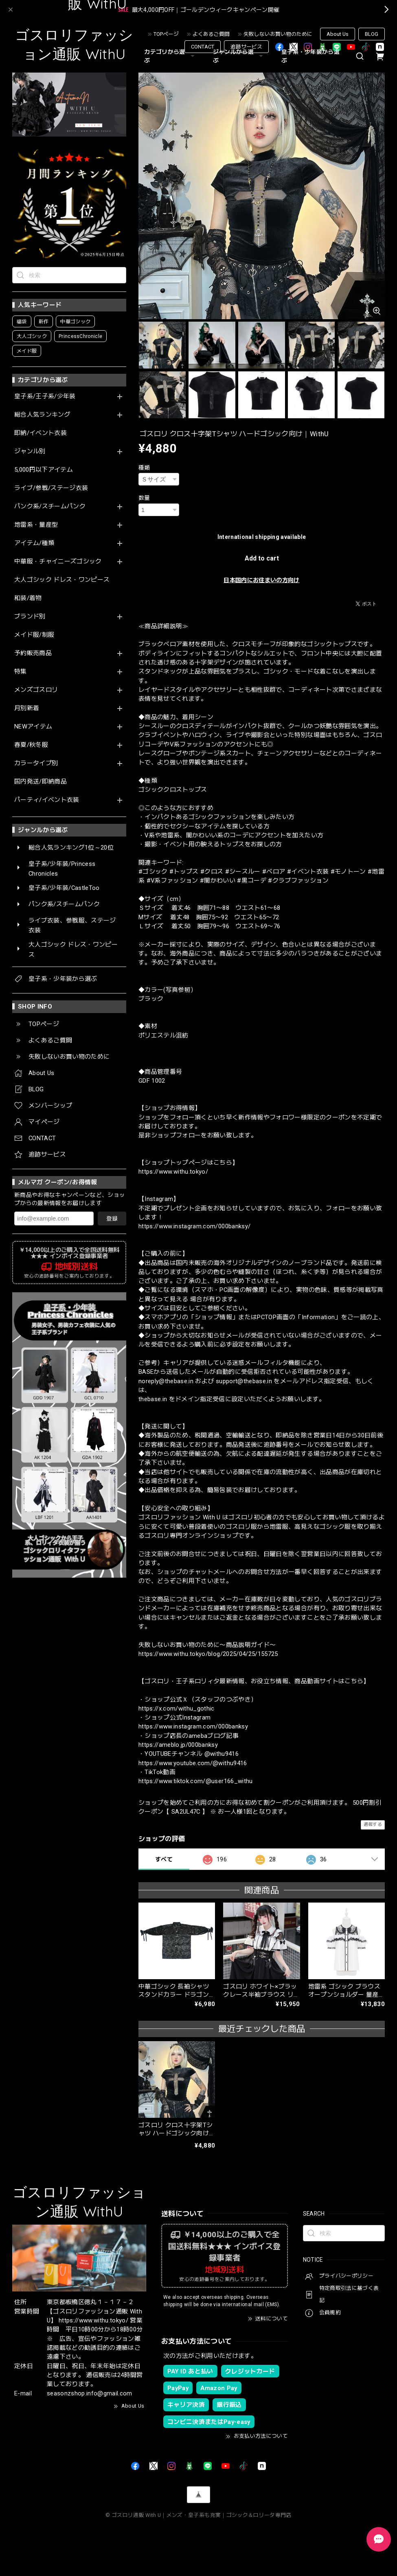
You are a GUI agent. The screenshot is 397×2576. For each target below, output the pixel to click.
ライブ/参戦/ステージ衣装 (51, 488)
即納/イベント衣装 (40, 433)
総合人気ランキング (42, 414)
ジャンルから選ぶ (239, 56)
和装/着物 (28, 598)
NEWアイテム (33, 726)
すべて (164, 1859)
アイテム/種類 (34, 543)
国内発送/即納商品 (40, 781)
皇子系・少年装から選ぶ (310, 56)
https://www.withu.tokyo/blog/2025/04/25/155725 (208, 1654)
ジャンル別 (30, 451)
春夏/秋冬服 (31, 745)
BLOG (371, 34)
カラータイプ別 (36, 763)
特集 (20, 671)
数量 (144, 497)
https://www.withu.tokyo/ (173, 1171)
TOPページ (166, 34)
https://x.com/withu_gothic (176, 1708)
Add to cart (262, 558)
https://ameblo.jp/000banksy (178, 1744)
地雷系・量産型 (36, 524)
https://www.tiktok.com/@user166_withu (195, 1781)
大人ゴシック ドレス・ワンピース (62, 579)
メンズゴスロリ (36, 689)
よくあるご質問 (211, 34)
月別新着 (26, 708)
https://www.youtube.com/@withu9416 (192, 1763)
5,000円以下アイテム (43, 469)
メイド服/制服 (34, 634)
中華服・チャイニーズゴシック (58, 561)
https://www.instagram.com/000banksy (193, 1726)
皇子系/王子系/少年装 (45, 396)
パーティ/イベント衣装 (46, 800)
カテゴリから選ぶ (170, 56)
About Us (338, 34)
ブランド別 (30, 616)
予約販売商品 (33, 653)
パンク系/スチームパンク (50, 506)
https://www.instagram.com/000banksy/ (194, 1226)
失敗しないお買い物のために (277, 34)
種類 (144, 467)
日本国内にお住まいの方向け (261, 580)
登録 (112, 1218)
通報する (373, 1824)
